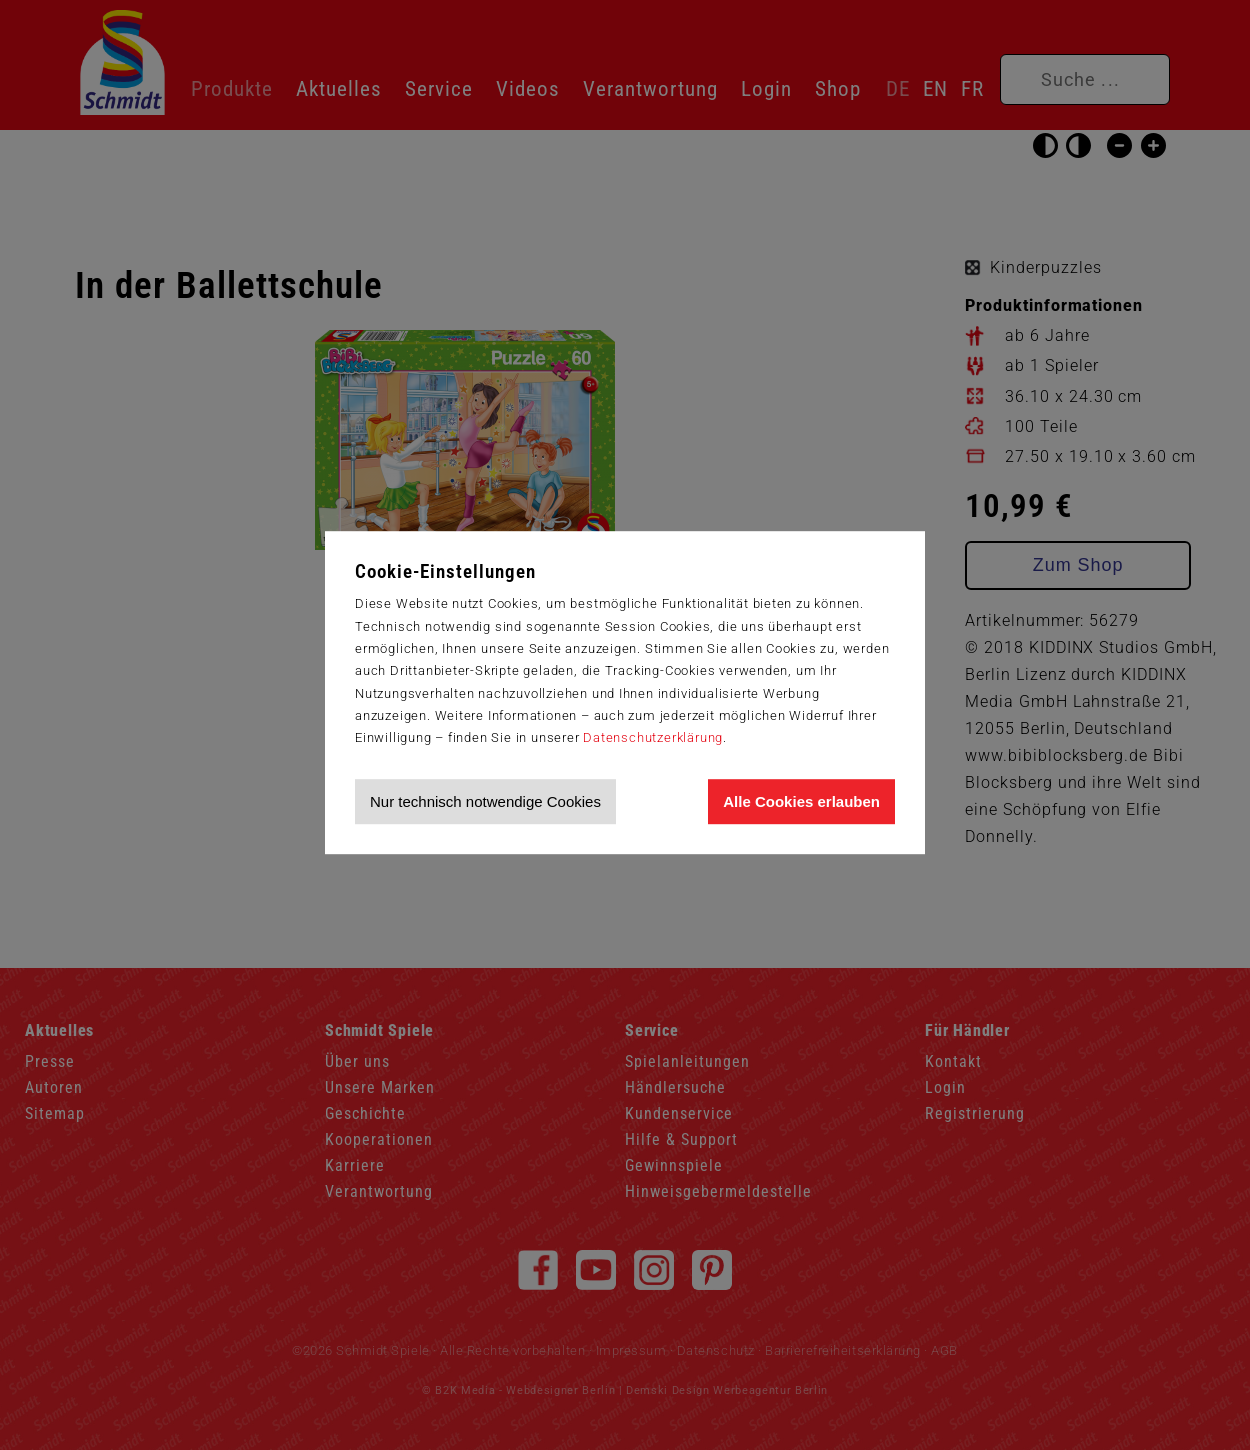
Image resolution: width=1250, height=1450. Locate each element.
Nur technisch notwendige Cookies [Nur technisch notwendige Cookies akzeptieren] (485, 801)
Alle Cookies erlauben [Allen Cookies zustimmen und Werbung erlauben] (801, 801)
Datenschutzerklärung (653, 737)
